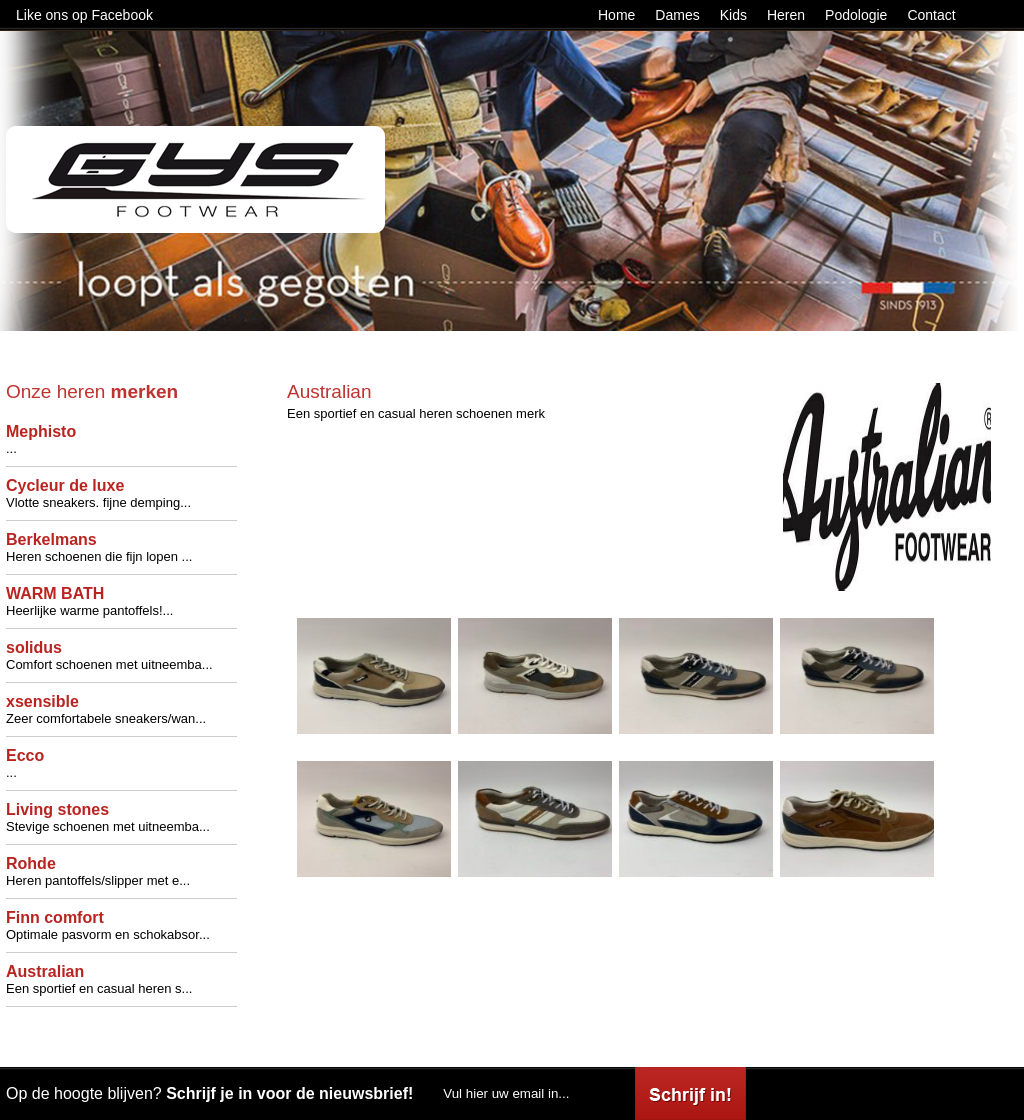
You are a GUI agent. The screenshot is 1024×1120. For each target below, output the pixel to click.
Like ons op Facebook (84, 15)
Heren (786, 15)
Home (616, 15)
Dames (677, 15)
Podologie (856, 15)
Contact (931, 15)
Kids (733, 15)
